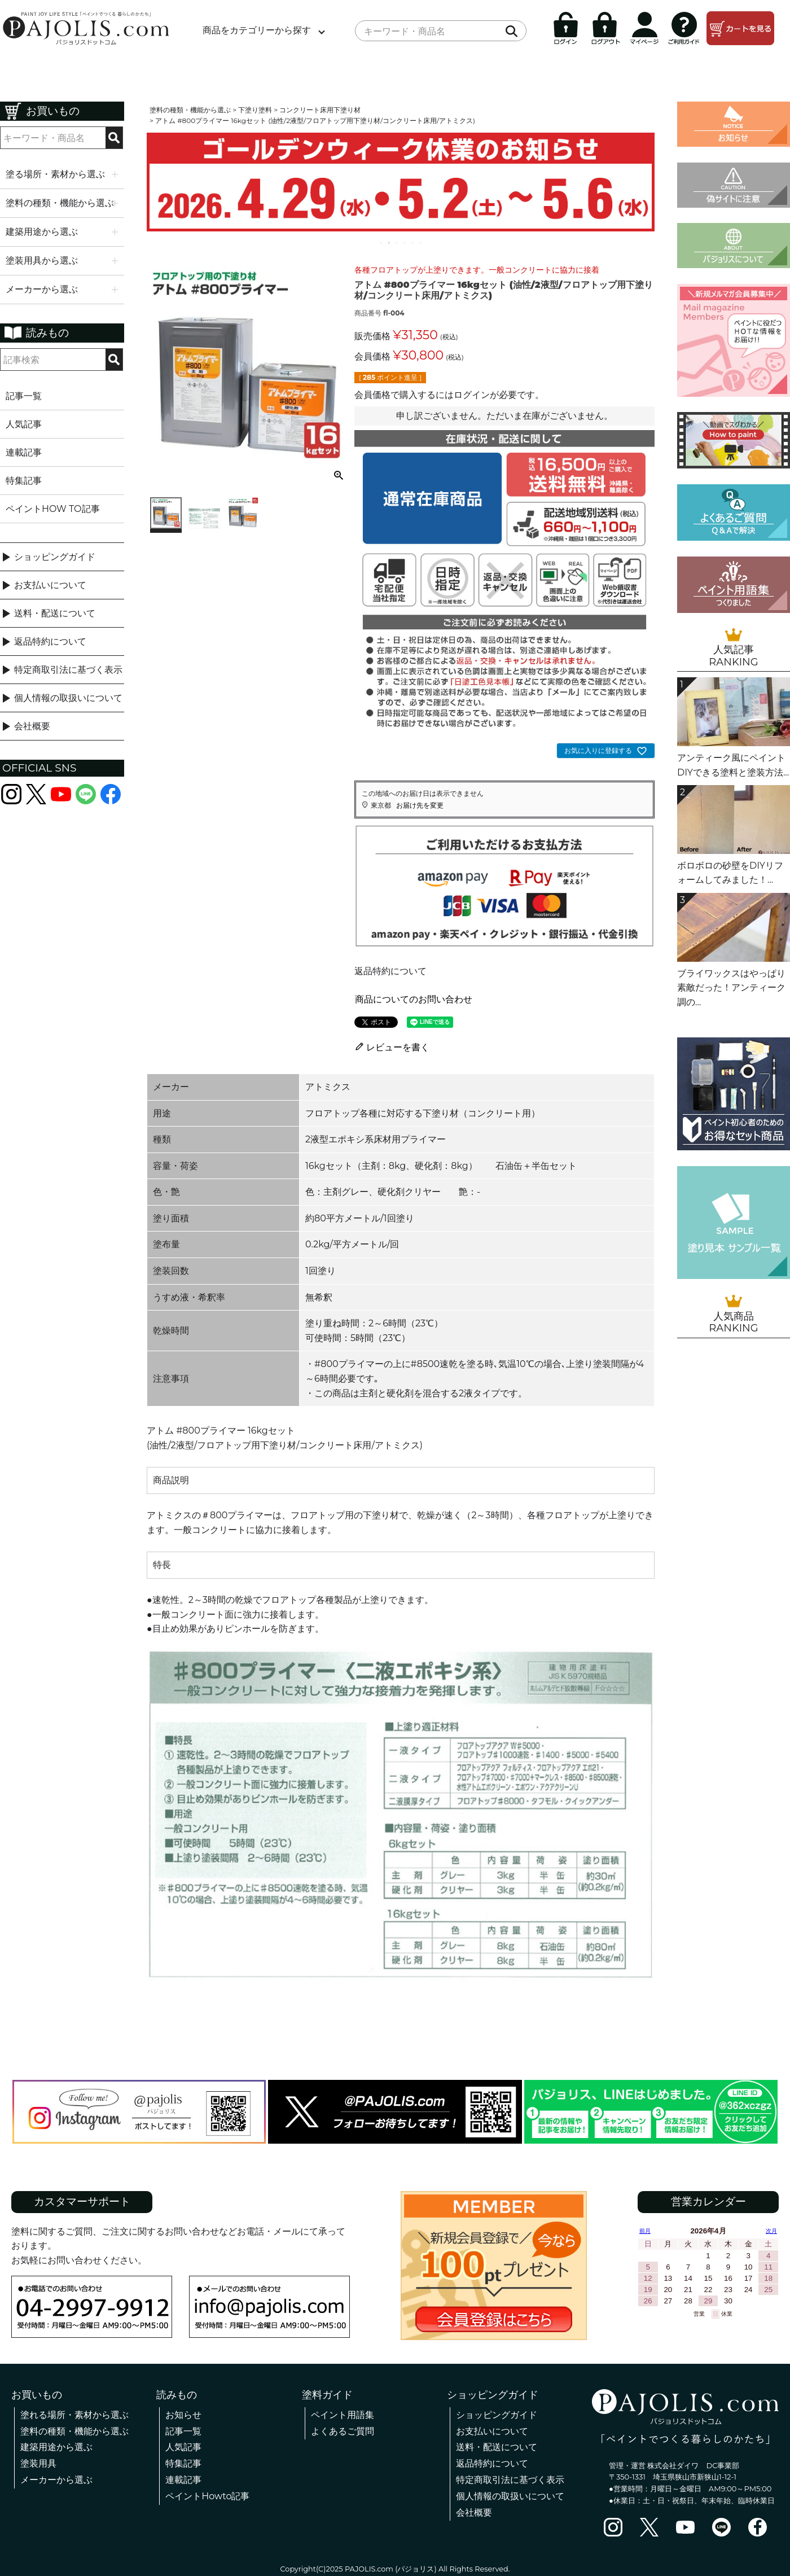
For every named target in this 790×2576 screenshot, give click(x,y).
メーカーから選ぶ (56, 2479)
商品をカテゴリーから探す (257, 30)
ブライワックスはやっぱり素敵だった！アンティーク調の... (731, 987)
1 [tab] (381, 243)
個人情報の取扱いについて (68, 698)
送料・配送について (54, 613)
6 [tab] (421, 243)
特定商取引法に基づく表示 (68, 669)
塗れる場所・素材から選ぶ (74, 2414)
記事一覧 (24, 396)
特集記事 (24, 480)
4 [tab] (405, 243)
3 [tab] (397, 243)
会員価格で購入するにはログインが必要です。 (449, 394)
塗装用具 (38, 2463)
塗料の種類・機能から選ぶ (190, 110)
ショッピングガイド (54, 556)
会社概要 (32, 726)
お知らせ (183, 2414)
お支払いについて (50, 585)
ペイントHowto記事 (207, 2496)
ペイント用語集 (342, 2414)
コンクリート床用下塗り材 (320, 110)
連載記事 (24, 452)
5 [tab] (413, 243)
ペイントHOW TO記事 (53, 508)
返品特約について (50, 641)
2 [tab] (389, 243)
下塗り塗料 (255, 110)
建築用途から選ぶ (56, 2447)
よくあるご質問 (342, 2431)
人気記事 (24, 424)
